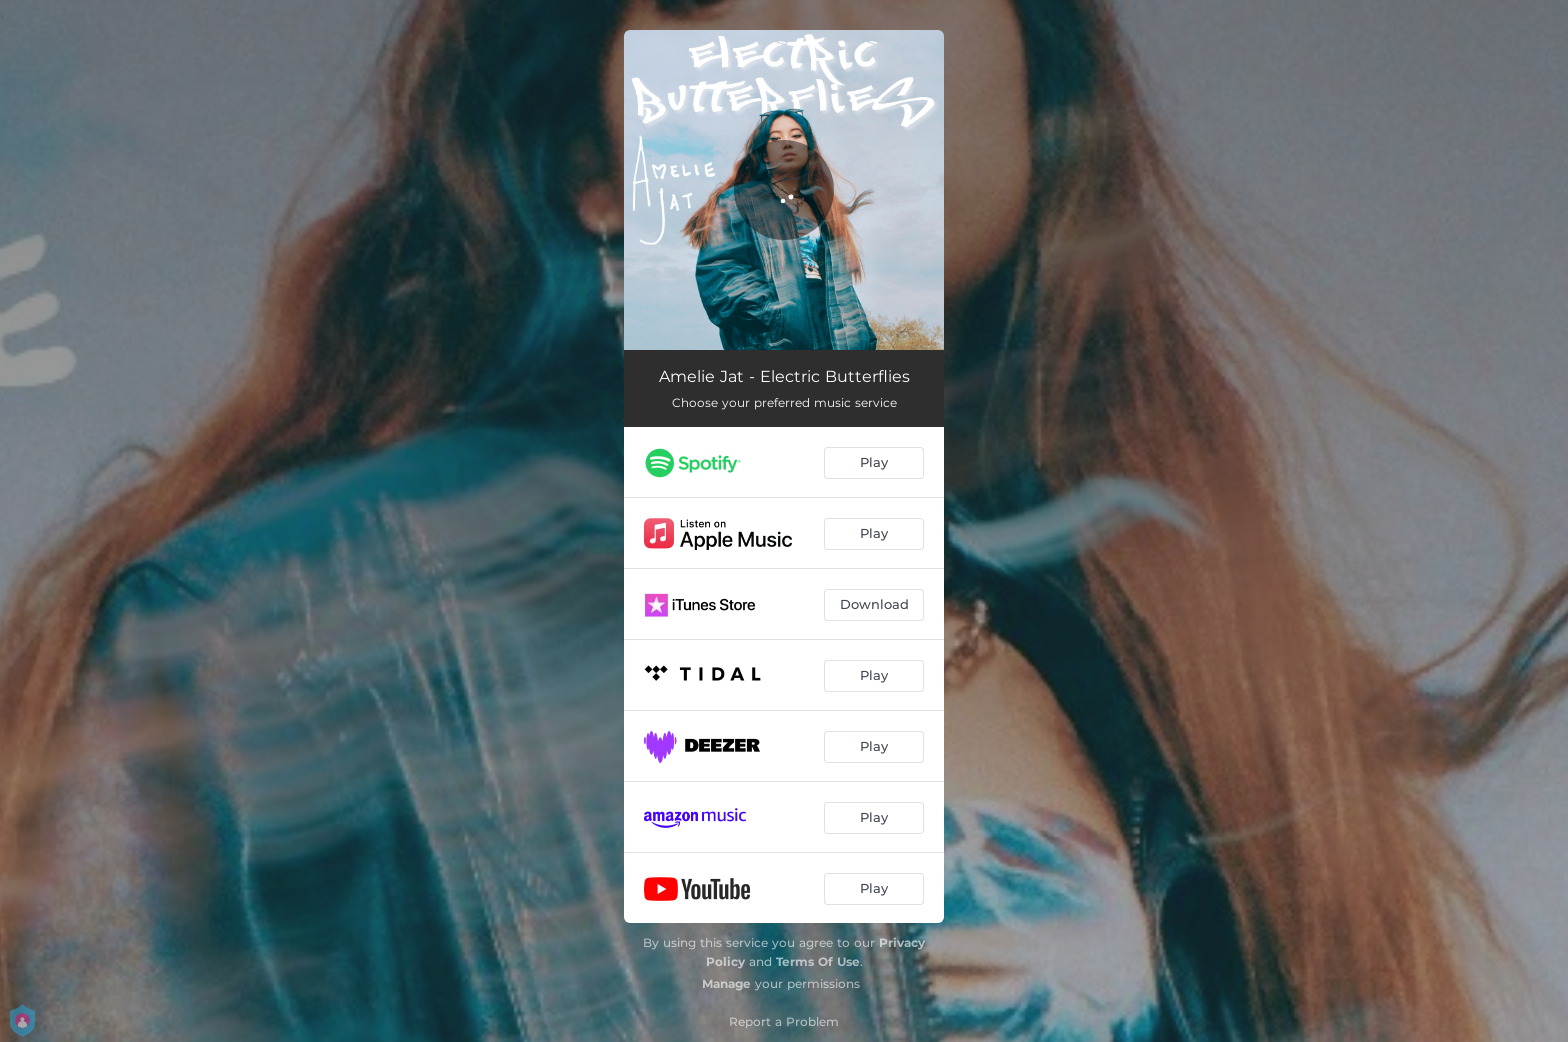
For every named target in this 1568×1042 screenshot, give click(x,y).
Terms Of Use (818, 961)
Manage (726, 983)
